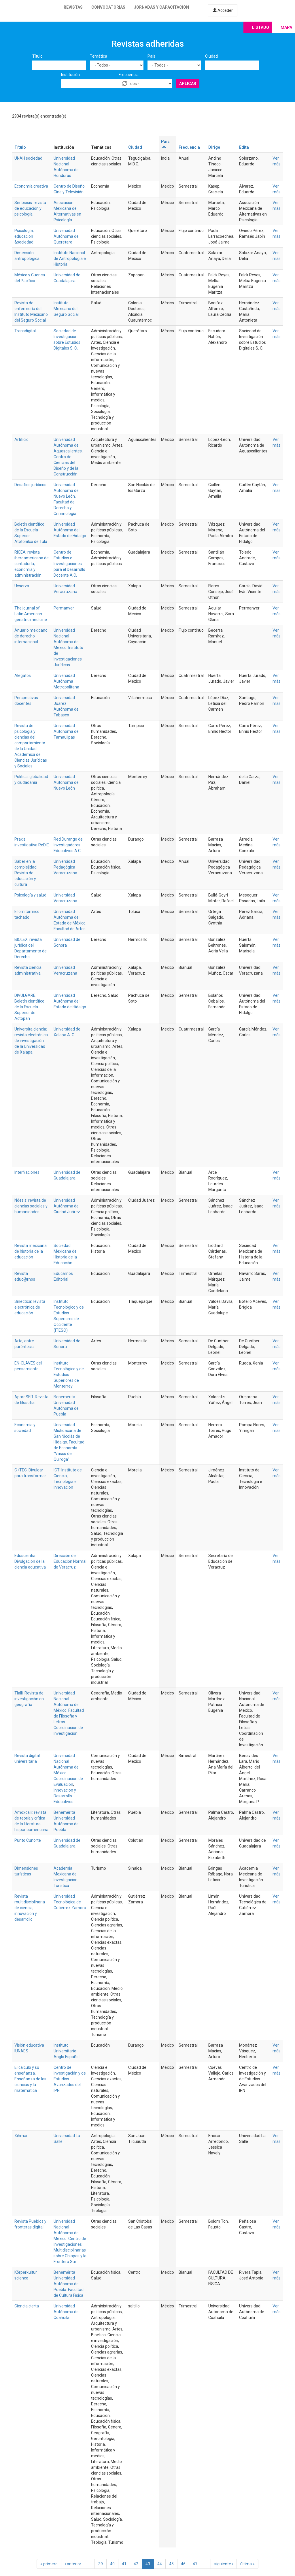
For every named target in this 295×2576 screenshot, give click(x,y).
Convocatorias (108, 7)
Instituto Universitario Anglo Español (67, 2051)
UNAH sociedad (28, 158)
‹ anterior (73, 2564)
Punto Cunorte (27, 1840)
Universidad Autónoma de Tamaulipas (66, 731)
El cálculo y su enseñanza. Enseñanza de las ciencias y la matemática (30, 2079)
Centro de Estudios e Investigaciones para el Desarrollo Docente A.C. (69, 564)
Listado (260, 27)
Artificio (21, 439)
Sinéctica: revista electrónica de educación (29, 1307)
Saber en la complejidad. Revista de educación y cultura (25, 873)
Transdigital (25, 331)
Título (37, 56)
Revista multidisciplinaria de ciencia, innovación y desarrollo (29, 1908)
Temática (98, 56)
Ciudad (211, 56)
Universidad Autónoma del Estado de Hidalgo (70, 530)
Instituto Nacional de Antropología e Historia (70, 258)
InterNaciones (26, 1172)
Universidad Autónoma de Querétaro (66, 236)
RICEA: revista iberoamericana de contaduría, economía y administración (31, 564)
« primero (49, 2564)
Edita (244, 147)
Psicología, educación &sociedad (24, 236)
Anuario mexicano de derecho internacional (31, 636)
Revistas (73, 7)
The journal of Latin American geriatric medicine (30, 614)
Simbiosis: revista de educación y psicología (30, 208)
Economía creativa (31, 186)
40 (112, 2564)
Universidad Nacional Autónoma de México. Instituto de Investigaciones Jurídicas (68, 647)
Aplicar (187, 83)
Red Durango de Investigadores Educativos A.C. (68, 845)
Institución (70, 74)
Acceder (223, 10)
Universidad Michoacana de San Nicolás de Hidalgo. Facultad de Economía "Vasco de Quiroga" (69, 1442)
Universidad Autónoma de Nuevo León (66, 782)
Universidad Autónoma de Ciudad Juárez (67, 1206)
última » (247, 2564)
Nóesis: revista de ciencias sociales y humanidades (31, 1206)
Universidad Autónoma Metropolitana (66, 681)
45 (171, 2564)
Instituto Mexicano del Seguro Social (66, 309)
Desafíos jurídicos (30, 484)
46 (183, 2564)
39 (100, 2564)
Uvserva (21, 586)
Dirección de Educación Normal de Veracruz (70, 1561)
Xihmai (20, 2135)
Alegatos (22, 675)
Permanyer (64, 608)
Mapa (286, 27)
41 (124, 2564)
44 (159, 2564)
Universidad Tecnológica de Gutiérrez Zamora (70, 1902)
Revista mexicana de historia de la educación (30, 1251)
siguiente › (223, 2564)
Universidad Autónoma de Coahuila (66, 2312)
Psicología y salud (30, 895)
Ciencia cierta (26, 2306)
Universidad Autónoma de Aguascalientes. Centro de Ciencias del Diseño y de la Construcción (68, 456)
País (151, 56)
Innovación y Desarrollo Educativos (65, 1796)
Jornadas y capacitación (161, 7)
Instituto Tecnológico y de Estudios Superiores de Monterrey (69, 1374)
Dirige (214, 147)
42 (136, 2564)
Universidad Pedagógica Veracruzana (65, 867)
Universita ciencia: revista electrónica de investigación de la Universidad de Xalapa (31, 1040)
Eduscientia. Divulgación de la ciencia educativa (30, 1561)
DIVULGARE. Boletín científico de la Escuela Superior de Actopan (29, 1007)
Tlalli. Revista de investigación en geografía (29, 1699)
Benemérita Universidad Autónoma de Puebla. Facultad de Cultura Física (69, 2284)
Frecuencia (129, 74)
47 (195, 2564)
